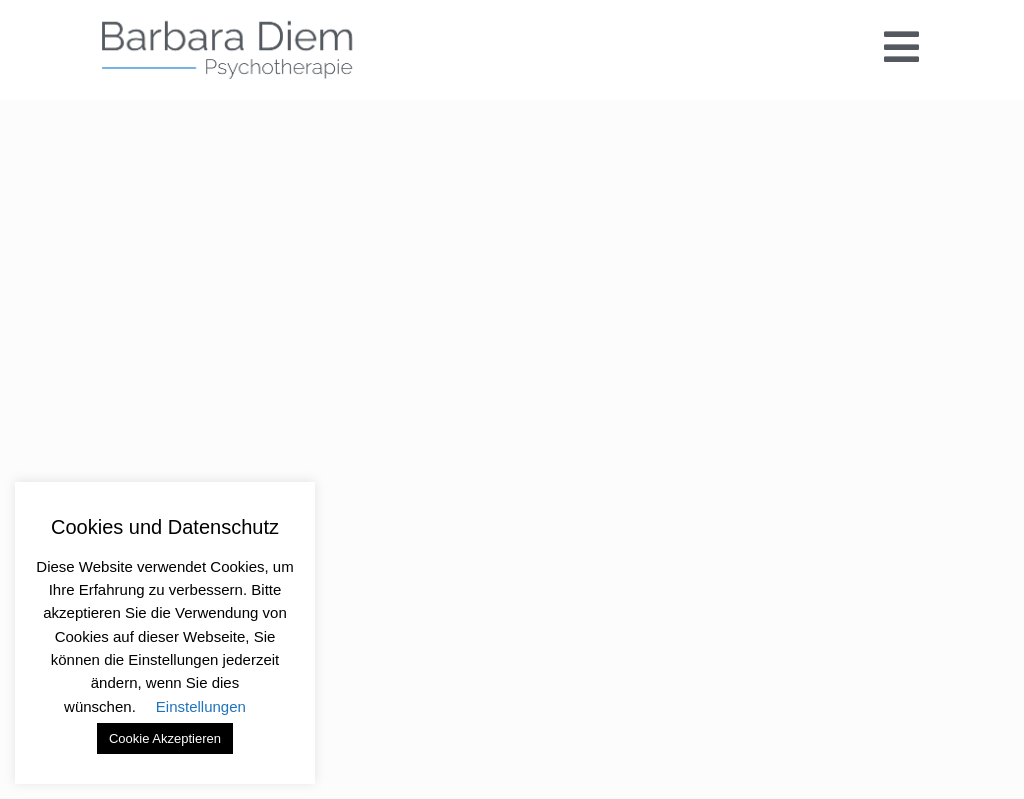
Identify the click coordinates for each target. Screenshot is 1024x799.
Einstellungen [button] (201, 706)
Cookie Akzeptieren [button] (165, 738)
